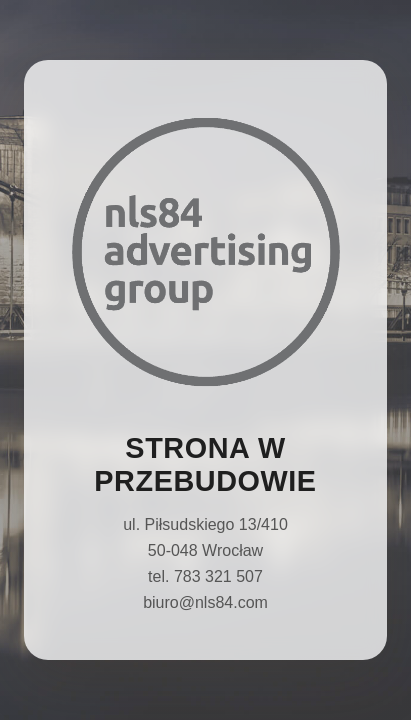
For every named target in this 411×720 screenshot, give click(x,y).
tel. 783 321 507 (205, 576)
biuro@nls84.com (205, 602)
